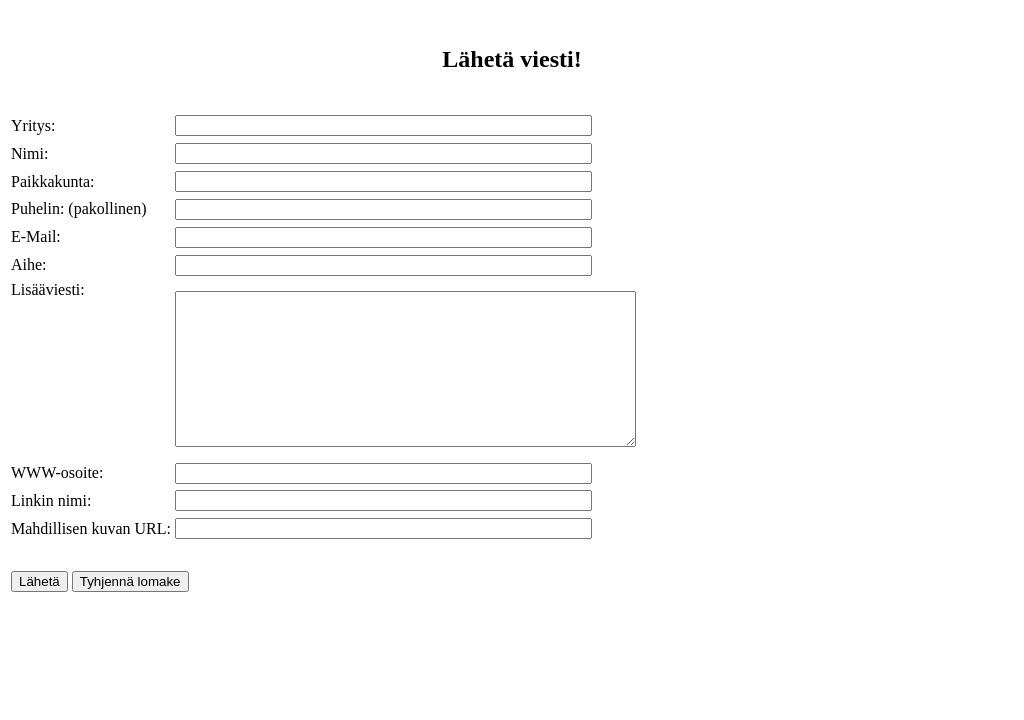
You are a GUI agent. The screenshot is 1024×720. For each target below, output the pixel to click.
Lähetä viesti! (511, 59)
